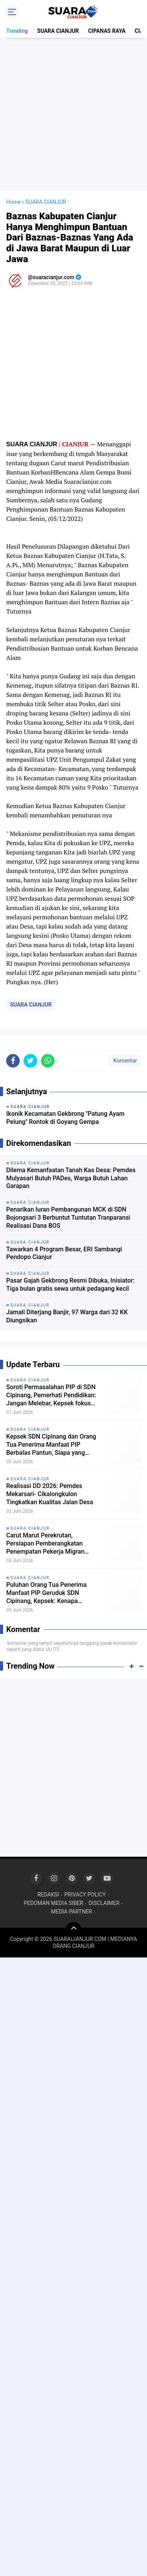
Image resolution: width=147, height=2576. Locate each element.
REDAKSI (48, 1894)
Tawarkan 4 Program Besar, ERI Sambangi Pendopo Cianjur (64, 1253)
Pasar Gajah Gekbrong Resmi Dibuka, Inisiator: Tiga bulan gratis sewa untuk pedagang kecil (70, 1284)
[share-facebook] (13, 1061)
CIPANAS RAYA (107, 31)
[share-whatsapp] (48, 1061)
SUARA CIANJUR (58, 31)
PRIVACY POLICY (85, 1894)
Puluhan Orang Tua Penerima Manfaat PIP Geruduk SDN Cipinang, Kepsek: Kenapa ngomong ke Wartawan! (46, 1593)
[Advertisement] (73, 114)
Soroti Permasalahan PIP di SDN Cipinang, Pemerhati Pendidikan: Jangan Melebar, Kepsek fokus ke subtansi (51, 1395)
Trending (17, 31)
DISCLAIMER (104, 1903)
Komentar (124, 1061)
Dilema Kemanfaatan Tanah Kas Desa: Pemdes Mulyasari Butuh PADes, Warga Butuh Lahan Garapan (70, 1178)
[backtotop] (73, 1929)
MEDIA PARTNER (71, 1911)
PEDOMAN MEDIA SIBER (53, 1903)
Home (13, 202)
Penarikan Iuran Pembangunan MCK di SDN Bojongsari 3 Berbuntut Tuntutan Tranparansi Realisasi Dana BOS (68, 1217)
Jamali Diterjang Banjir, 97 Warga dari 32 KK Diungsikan (67, 1316)
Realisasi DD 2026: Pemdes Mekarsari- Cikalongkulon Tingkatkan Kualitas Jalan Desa (49, 1494)
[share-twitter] (30, 1061)
